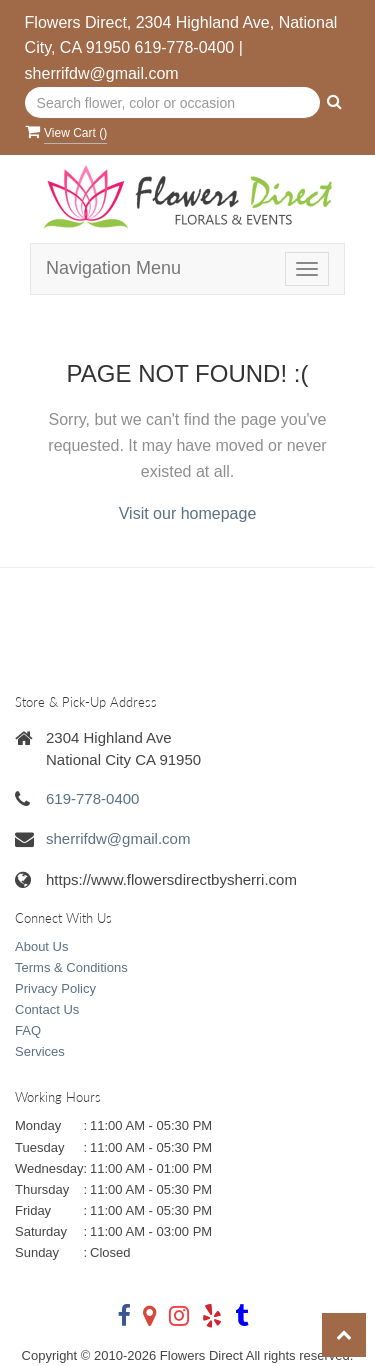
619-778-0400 (185, 47)
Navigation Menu (113, 268)
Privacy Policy (55, 988)
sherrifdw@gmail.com (102, 73)
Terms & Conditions (71, 967)
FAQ (28, 1030)
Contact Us (47, 1009)
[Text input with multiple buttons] (173, 103)
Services (40, 1051)
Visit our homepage (188, 513)
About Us (41, 946)
